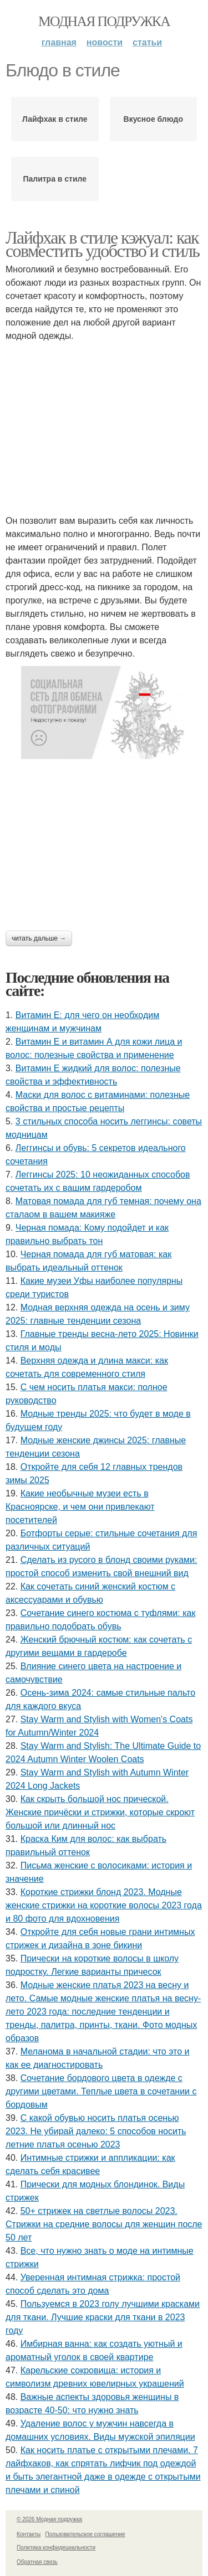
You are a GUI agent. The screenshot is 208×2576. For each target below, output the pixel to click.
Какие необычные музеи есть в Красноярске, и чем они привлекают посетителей (80, 1507)
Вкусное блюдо (153, 119)
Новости (105, 42)
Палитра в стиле (55, 178)
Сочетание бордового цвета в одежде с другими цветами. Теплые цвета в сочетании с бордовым (101, 2091)
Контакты (28, 2534)
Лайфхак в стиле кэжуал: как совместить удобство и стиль (102, 244)
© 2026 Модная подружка (49, 2519)
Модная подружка (104, 21)
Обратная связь (37, 2562)
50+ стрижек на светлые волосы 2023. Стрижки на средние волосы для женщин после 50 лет (104, 2224)
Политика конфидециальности (56, 2547)
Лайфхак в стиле (55, 119)
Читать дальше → (39, 938)
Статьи (147, 42)
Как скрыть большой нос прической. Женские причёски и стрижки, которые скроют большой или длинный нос (100, 1812)
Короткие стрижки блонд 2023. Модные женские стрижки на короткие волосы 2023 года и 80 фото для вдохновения (104, 1905)
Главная (59, 42)
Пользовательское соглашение (85, 2534)
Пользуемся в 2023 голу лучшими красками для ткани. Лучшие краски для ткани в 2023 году (103, 2317)
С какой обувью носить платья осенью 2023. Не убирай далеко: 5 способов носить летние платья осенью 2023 (96, 2131)
